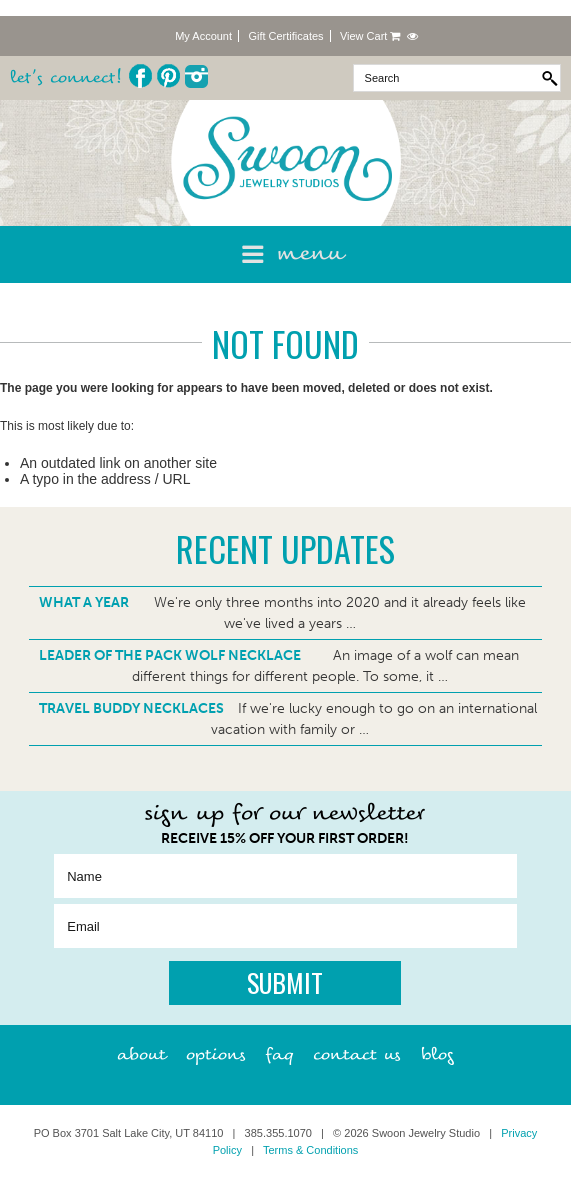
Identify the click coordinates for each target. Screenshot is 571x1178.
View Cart (370, 36)
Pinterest (168, 76)
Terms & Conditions (310, 1150)
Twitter (224, 76)
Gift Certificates (285, 36)
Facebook (140, 76)
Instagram (196, 76)
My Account (203, 36)
